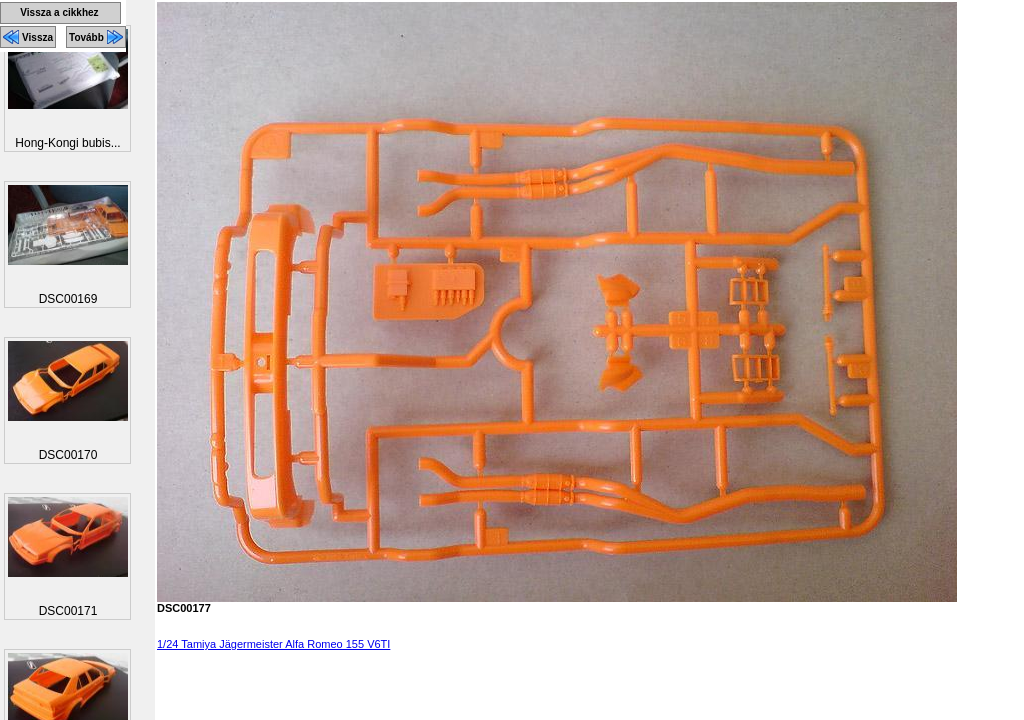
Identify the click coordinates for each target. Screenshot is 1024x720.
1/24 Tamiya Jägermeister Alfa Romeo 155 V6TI (273, 644)
